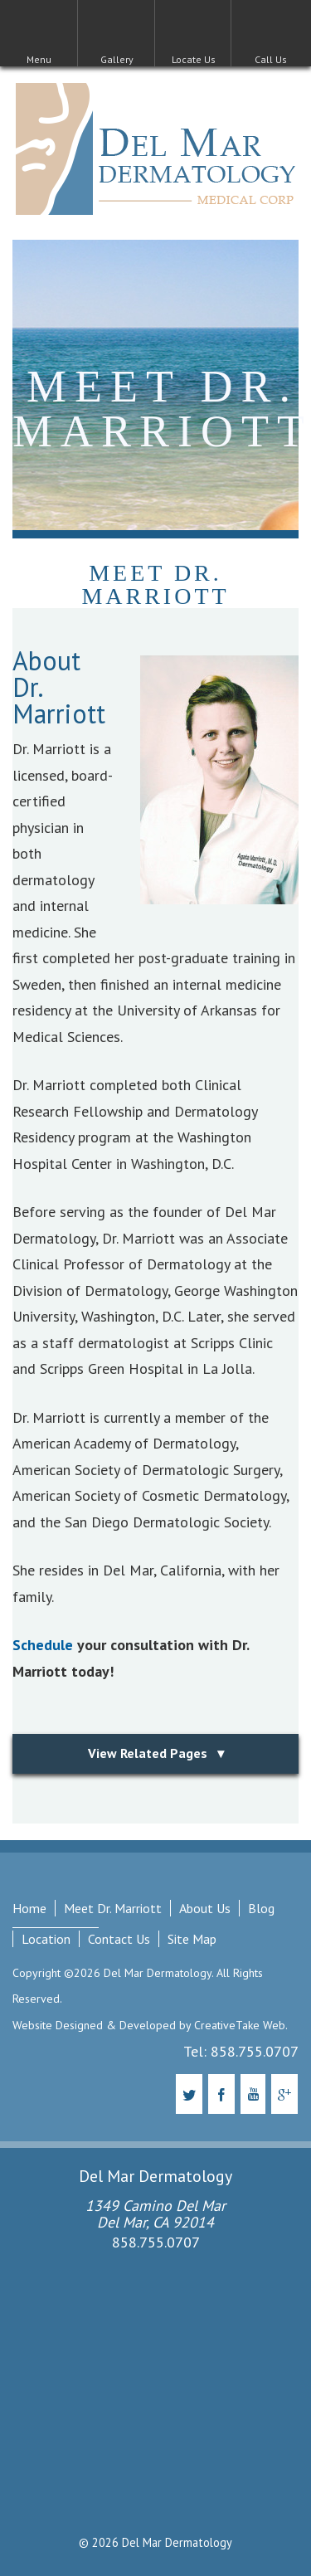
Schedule (42, 1644)
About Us (205, 1908)
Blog (261, 1908)
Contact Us (119, 1939)
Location (46, 1939)
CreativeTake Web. (241, 2025)
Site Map (192, 1939)
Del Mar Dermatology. (156, 1972)
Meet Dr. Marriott (113, 1908)
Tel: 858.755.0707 (241, 2051)
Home (29, 1908)
